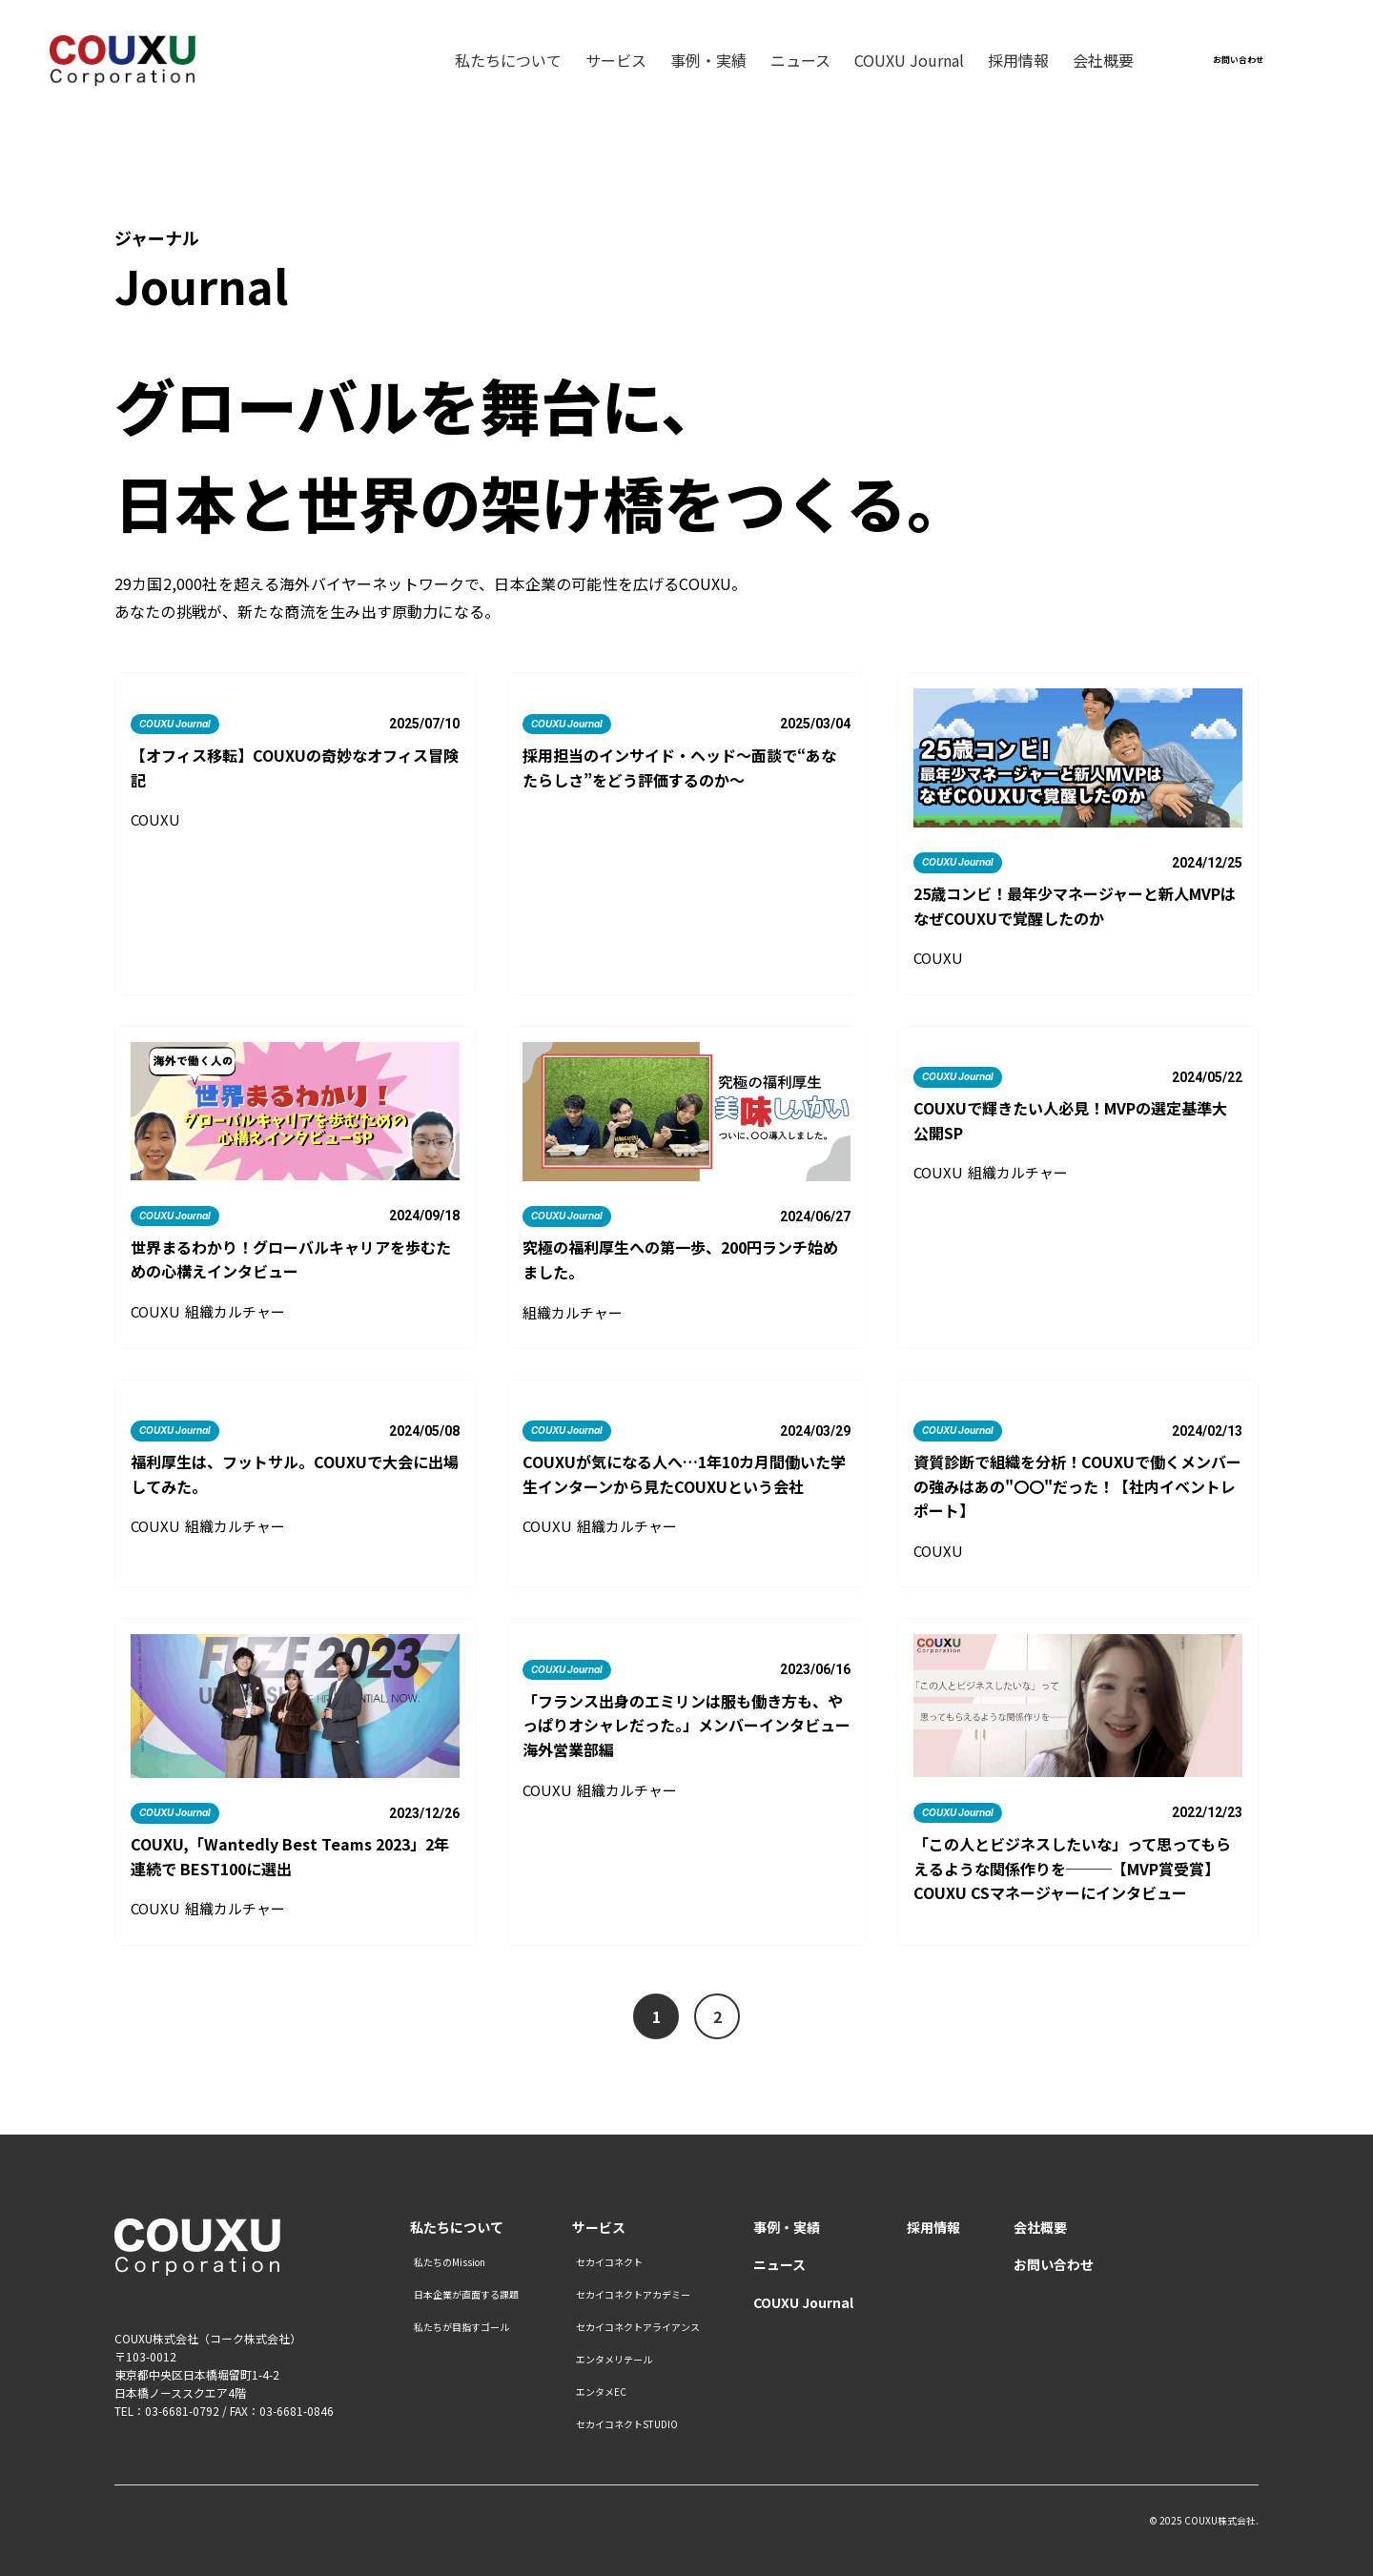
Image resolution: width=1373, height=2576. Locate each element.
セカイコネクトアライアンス (638, 2327)
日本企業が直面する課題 (466, 2294)
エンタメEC (601, 2392)
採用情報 (1018, 62)
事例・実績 (708, 62)
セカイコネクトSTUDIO (627, 2424)
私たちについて (508, 62)
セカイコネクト (609, 2262)
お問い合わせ (1054, 2265)
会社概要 (1103, 62)
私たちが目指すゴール (461, 2327)
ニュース (800, 62)
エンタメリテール (614, 2359)
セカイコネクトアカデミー (633, 2294)
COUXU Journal (909, 62)
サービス (615, 62)
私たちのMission (449, 2262)
